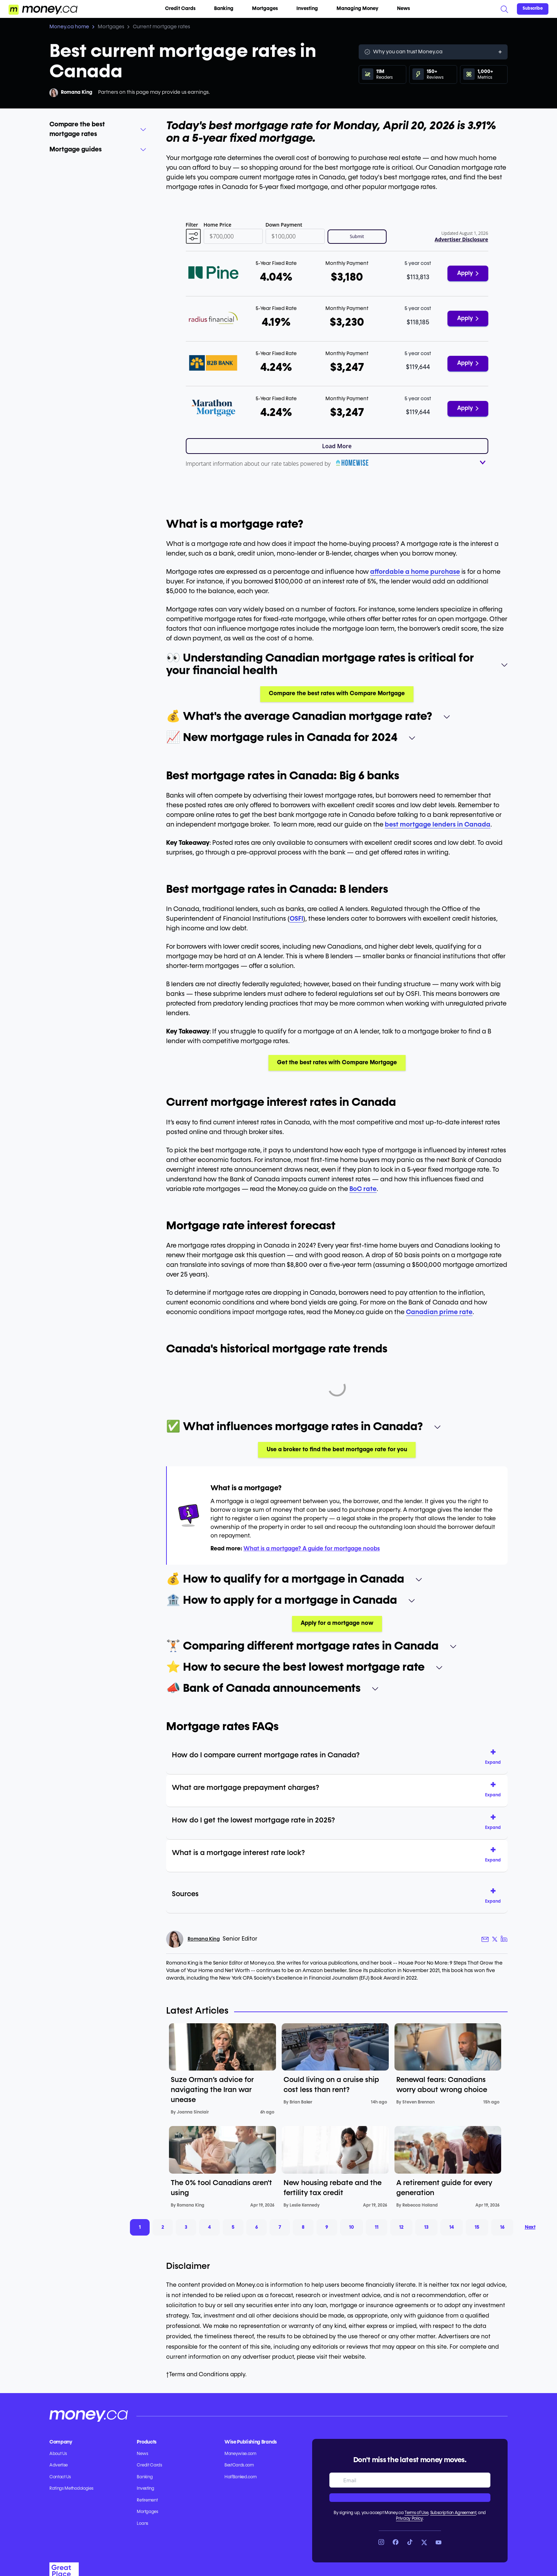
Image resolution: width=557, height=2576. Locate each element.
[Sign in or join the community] (532, 9)
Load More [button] (337, 446)
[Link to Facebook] (395, 2542)
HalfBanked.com (240, 2477)
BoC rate (363, 1189)
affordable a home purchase (415, 572)
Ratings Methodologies (71, 2489)
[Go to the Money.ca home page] (43, 9)
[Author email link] (485, 1939)
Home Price (218, 224)
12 (401, 2227)
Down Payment (284, 224)
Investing (310, 8)
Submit (357, 236)
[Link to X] (424, 2542)
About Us (58, 2454)
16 (502, 2227)
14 (451, 2227)
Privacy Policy (409, 2519)
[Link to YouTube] (438, 2542)
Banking (226, 8)
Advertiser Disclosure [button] (461, 239)
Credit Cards (183, 8)
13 (426, 2227)
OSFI (296, 919)
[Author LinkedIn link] (504, 1939)
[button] (193, 236)
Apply (468, 273)
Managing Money (360, 8)
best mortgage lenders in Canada (437, 825)
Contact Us (60, 2477)
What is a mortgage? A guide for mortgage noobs (311, 1549)
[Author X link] (494, 1939)
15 (477, 2227)
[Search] (504, 9)
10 (351, 2227)
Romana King (76, 92)
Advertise (58, 2465)
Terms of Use (416, 2513)
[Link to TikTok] (410, 2542)
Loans (142, 2524)
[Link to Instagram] (381, 2542)
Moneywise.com (240, 2454)
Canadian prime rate (439, 1312)
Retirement (147, 2500)
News (403, 8)
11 (376, 2227)
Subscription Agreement (453, 2513)
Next (530, 2227)
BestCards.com (239, 2465)
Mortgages (268, 8)
